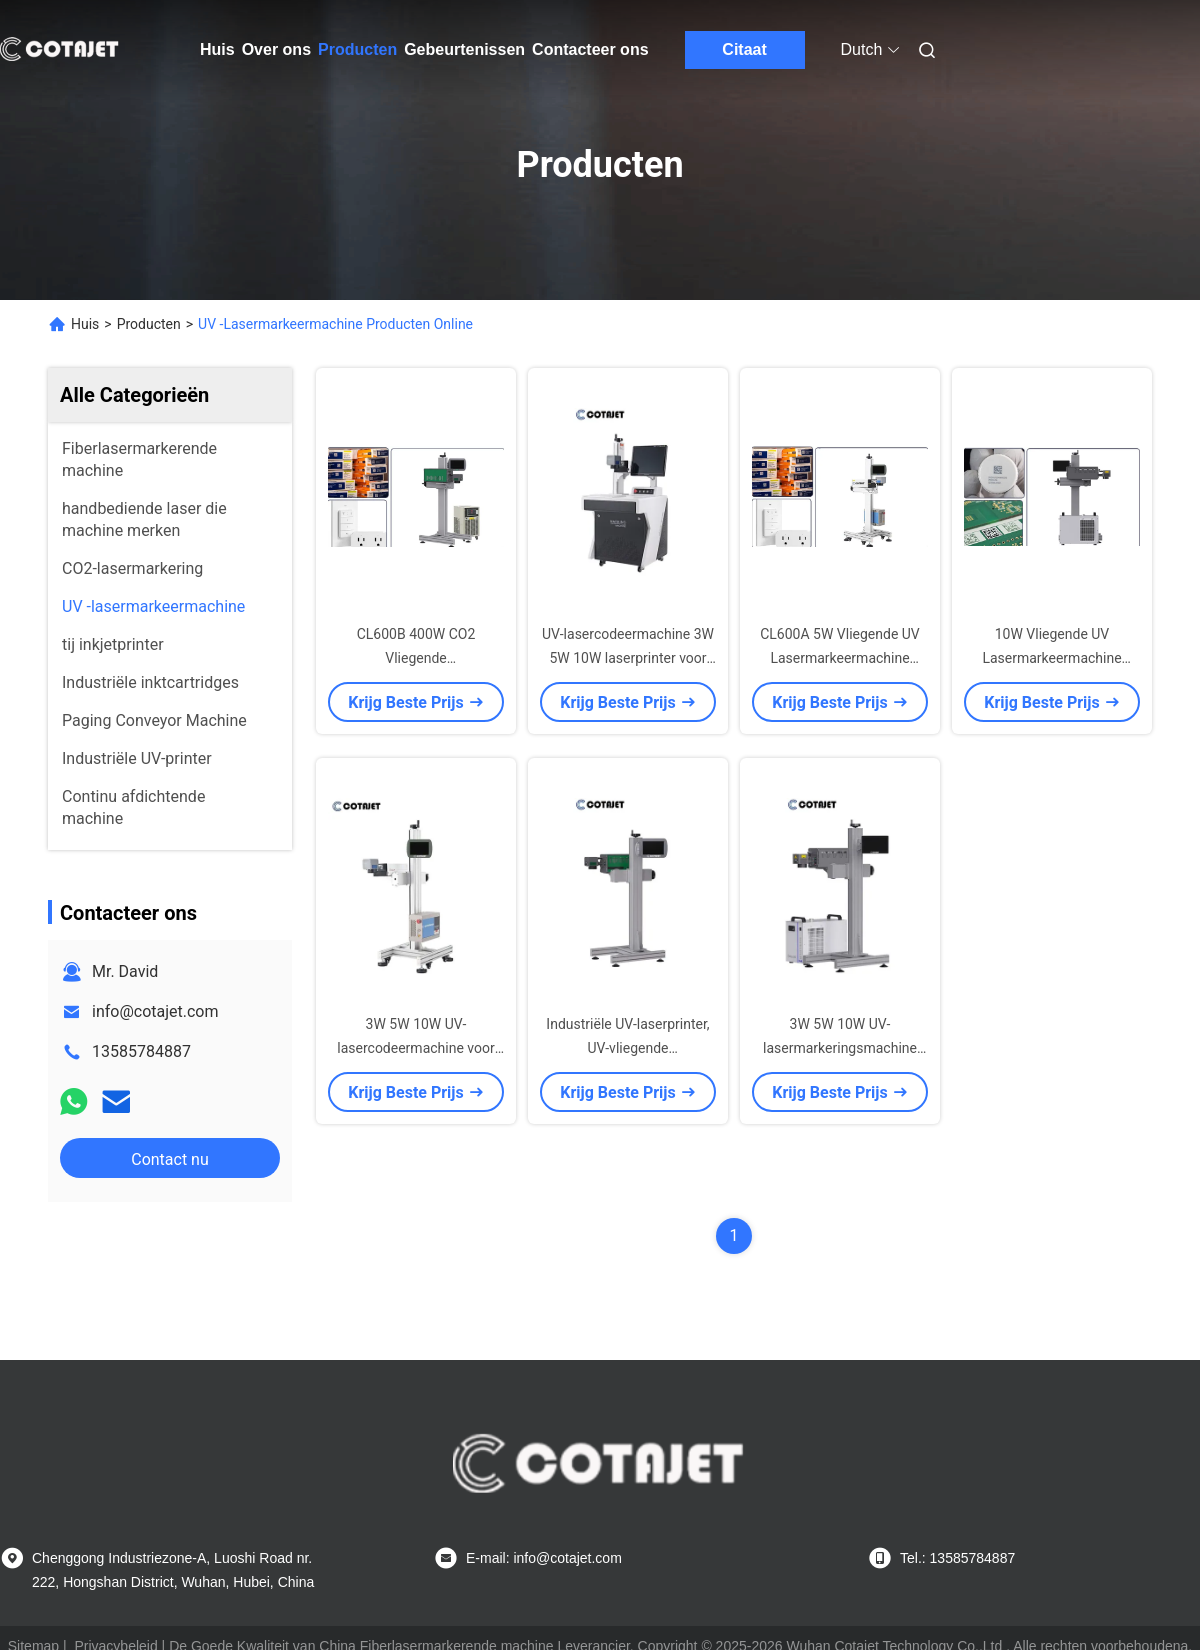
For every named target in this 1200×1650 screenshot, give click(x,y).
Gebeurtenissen (464, 49)
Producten (357, 49)
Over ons (276, 49)
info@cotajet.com (155, 1011)
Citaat (744, 49)
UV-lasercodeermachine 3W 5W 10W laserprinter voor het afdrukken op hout (628, 658)
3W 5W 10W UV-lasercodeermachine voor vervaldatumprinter (415, 1048)
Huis (217, 49)
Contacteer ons (590, 49)
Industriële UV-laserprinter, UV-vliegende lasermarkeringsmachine (627, 1048)
